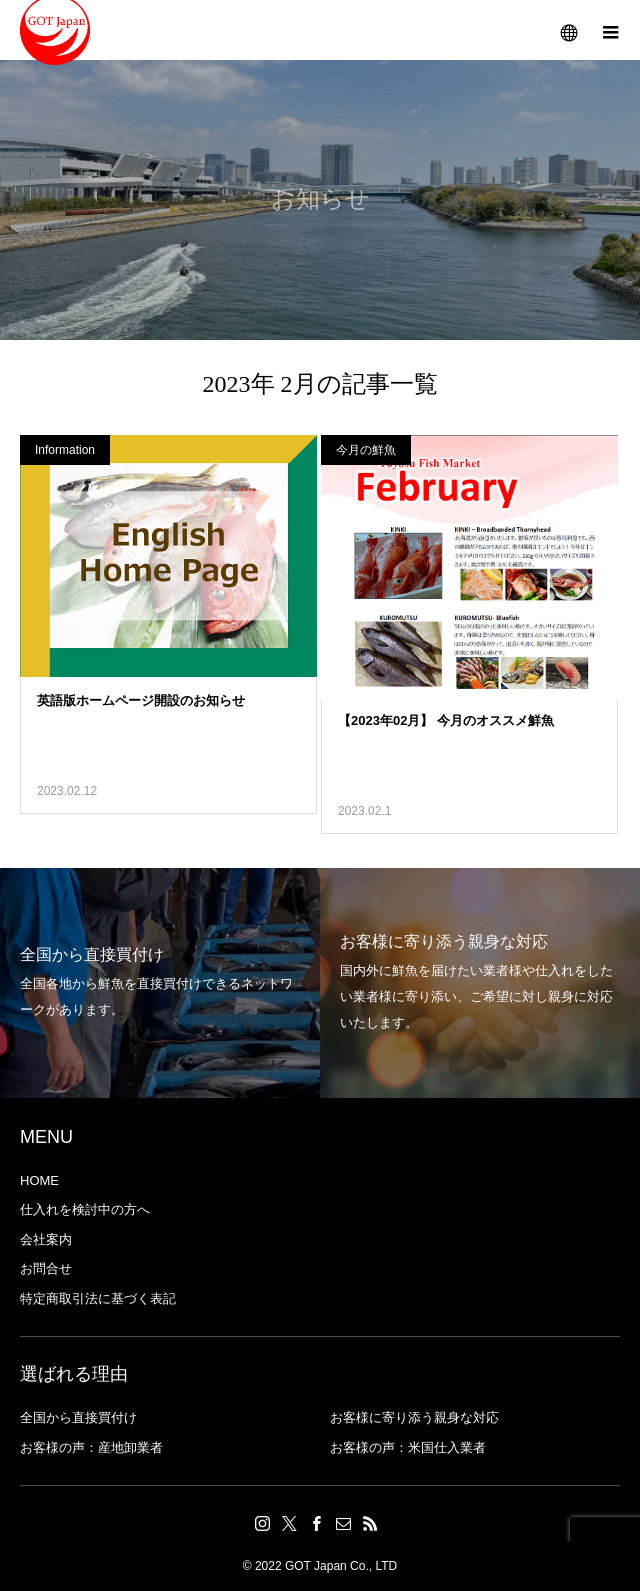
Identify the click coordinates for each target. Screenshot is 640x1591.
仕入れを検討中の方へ (85, 1209)
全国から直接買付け (78, 1417)
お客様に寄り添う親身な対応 (414, 1417)
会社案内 (46, 1239)
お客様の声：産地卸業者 (91, 1447)
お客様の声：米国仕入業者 (408, 1447)
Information (65, 450)
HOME (39, 1180)
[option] (160, 983)
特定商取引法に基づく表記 (98, 1298)
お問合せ (46, 1268)
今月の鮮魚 (366, 450)
